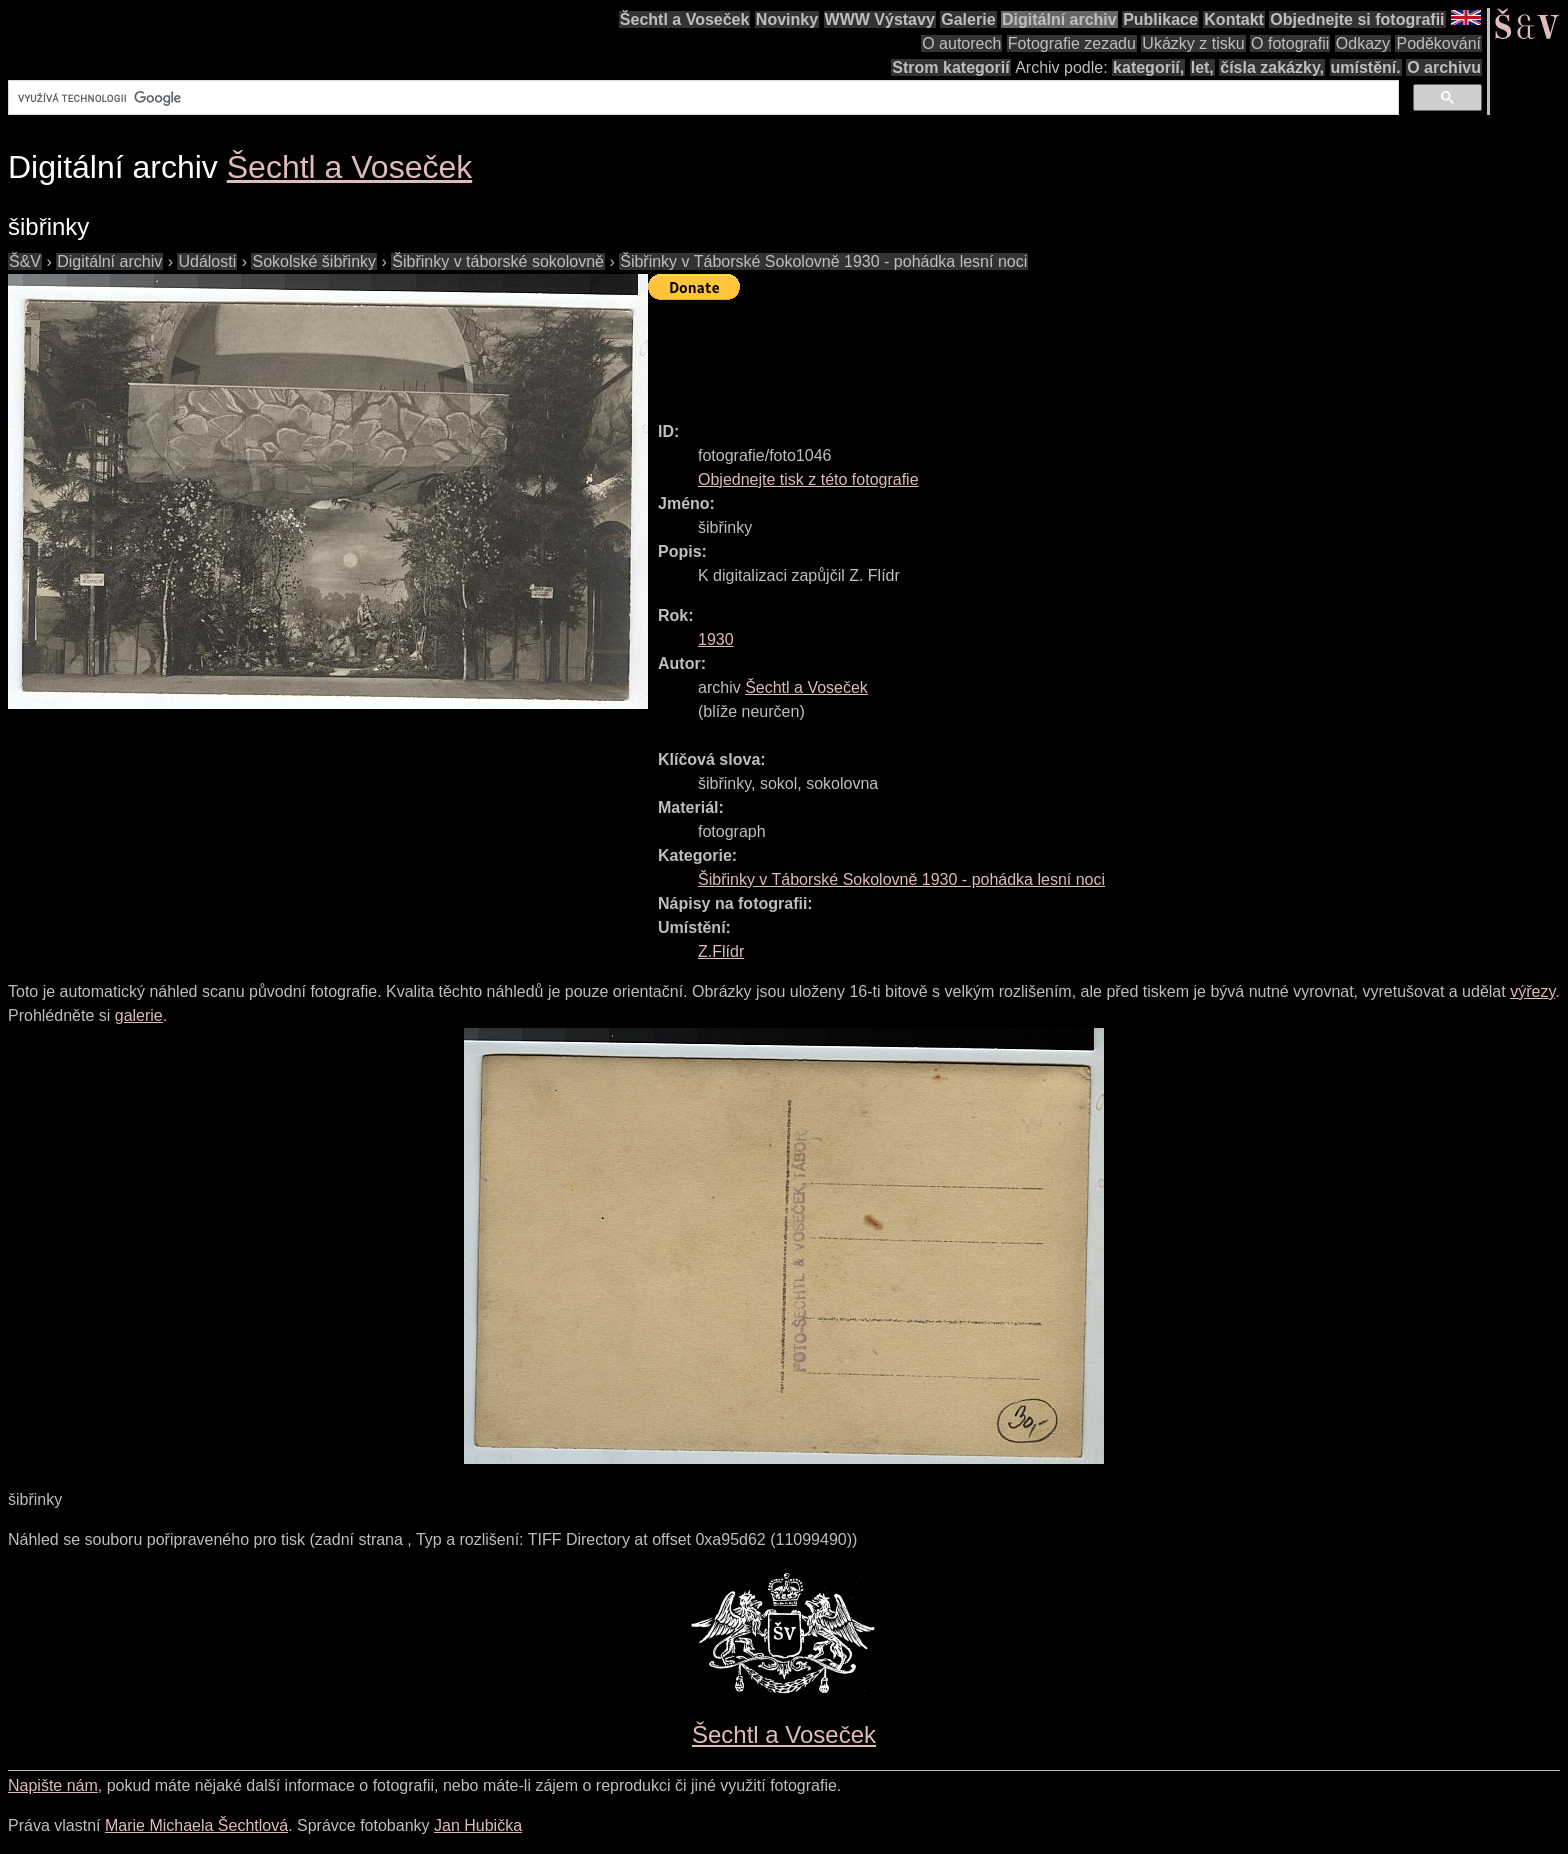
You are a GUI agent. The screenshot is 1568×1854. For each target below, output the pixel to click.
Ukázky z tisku (1193, 43)
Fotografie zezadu (1072, 43)
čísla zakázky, (1272, 67)
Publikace (1160, 19)
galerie (139, 1015)
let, (1202, 67)
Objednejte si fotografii (1357, 19)
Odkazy (1363, 43)
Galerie (968, 19)
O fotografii (1290, 43)
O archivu (1444, 67)
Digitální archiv (1059, 19)
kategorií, (1148, 67)
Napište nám (53, 1785)
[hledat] (701, 98)
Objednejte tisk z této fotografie (808, 479)
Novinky (787, 19)
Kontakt (1234, 19)
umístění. (1366, 67)
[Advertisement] (1012, 352)
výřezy (1532, 991)
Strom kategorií (950, 67)
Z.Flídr (721, 951)
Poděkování (1438, 43)
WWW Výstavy (880, 19)
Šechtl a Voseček (685, 19)
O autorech (961, 43)
